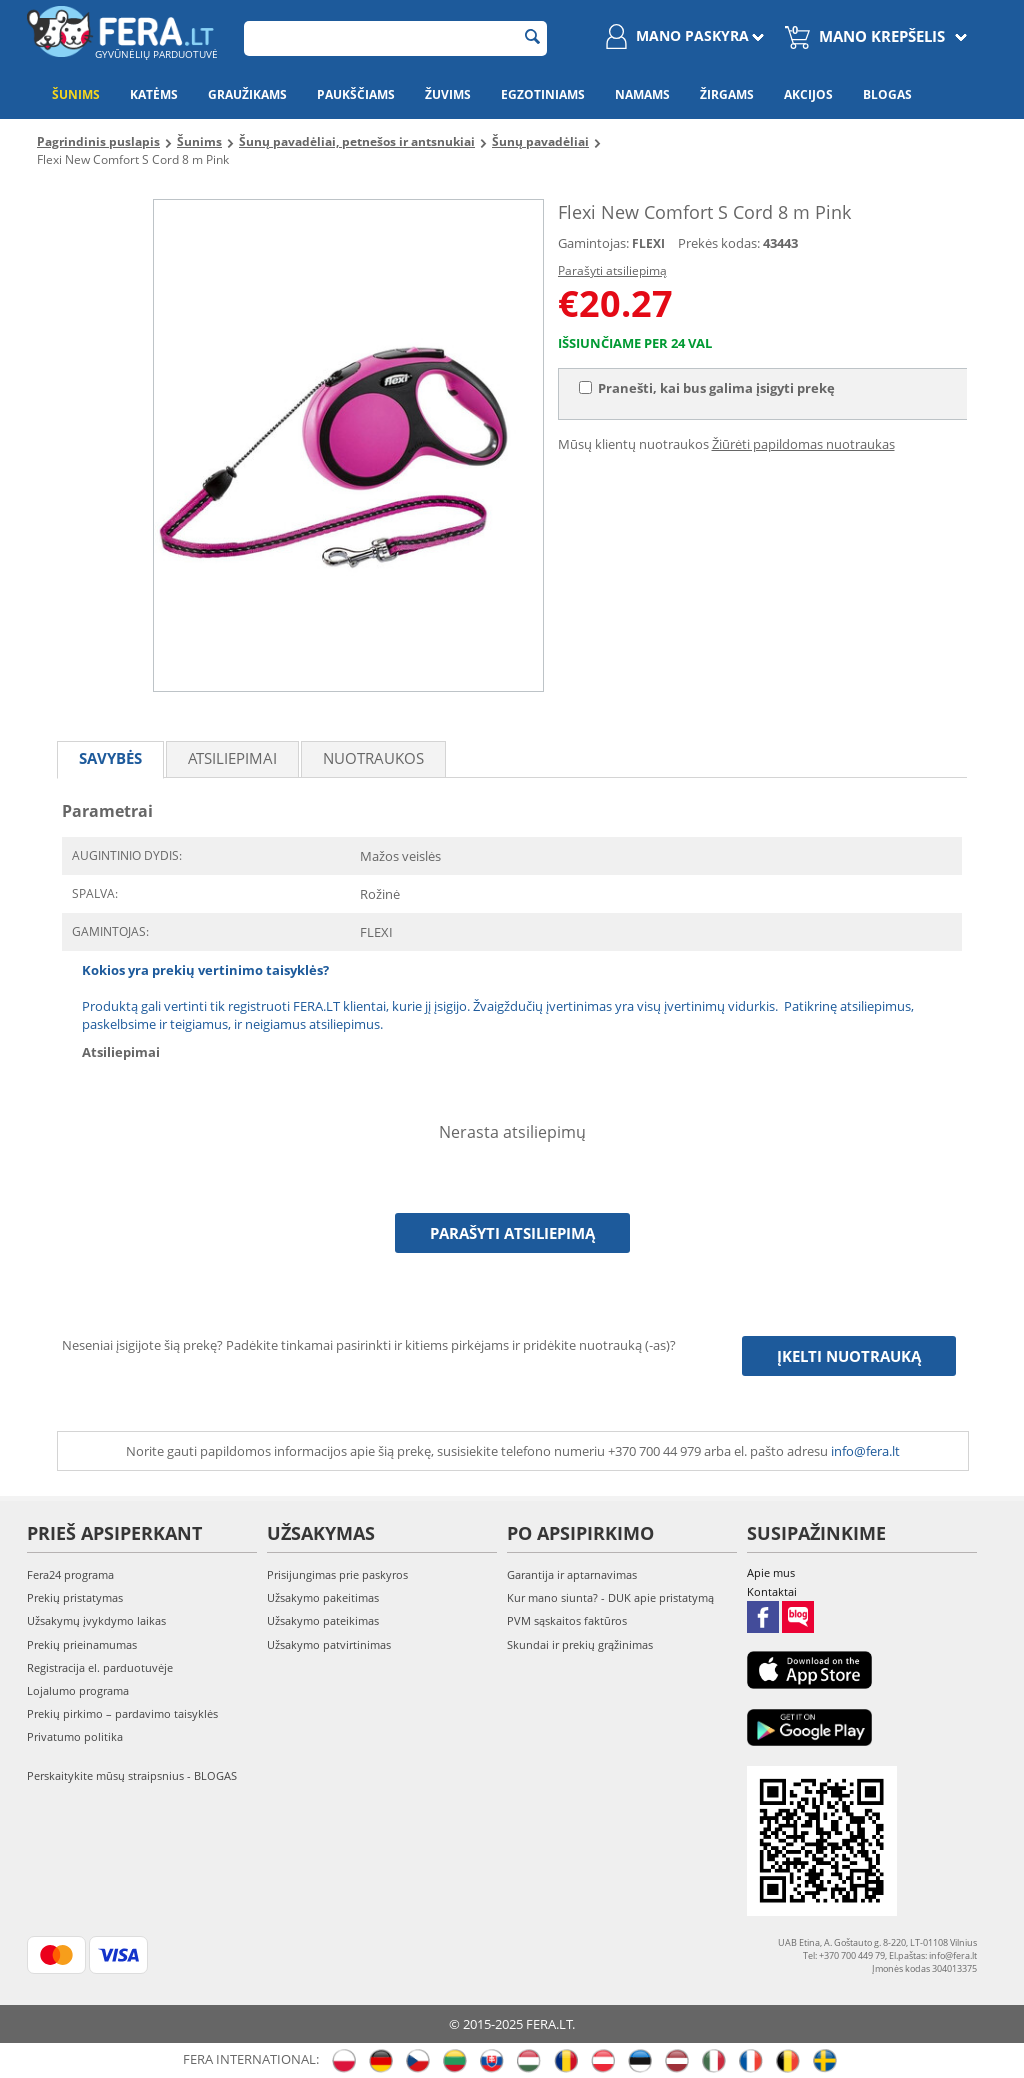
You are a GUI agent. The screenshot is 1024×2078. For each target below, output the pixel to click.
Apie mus (771, 1572)
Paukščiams (356, 94)
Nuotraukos (373, 758)
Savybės (110, 758)
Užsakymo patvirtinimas (329, 1644)
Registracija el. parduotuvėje (100, 1667)
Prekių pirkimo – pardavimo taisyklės (122, 1713)
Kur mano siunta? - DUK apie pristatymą (610, 1597)
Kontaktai (772, 1591)
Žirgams (727, 94)
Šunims (76, 94)
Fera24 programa (70, 1574)
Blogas (887, 94)
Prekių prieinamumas (82, 1644)
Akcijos (808, 94)
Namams (642, 94)
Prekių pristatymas (75, 1597)
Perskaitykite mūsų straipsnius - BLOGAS (132, 1775)
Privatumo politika (75, 1736)
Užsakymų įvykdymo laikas (96, 1620)
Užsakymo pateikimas (323, 1620)
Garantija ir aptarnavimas (572, 1574)
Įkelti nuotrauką (849, 1356)
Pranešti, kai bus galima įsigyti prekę (707, 388)
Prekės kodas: (719, 243)
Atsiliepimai (232, 758)
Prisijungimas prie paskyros (337, 1574)
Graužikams (247, 94)
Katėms (154, 94)
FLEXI (648, 243)
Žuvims (448, 94)
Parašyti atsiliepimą (612, 270)
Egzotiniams (543, 94)
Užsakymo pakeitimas (323, 1597)
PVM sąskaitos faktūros (567, 1620)
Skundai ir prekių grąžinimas (580, 1644)
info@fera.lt (865, 1451)
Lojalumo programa (78, 1690)
